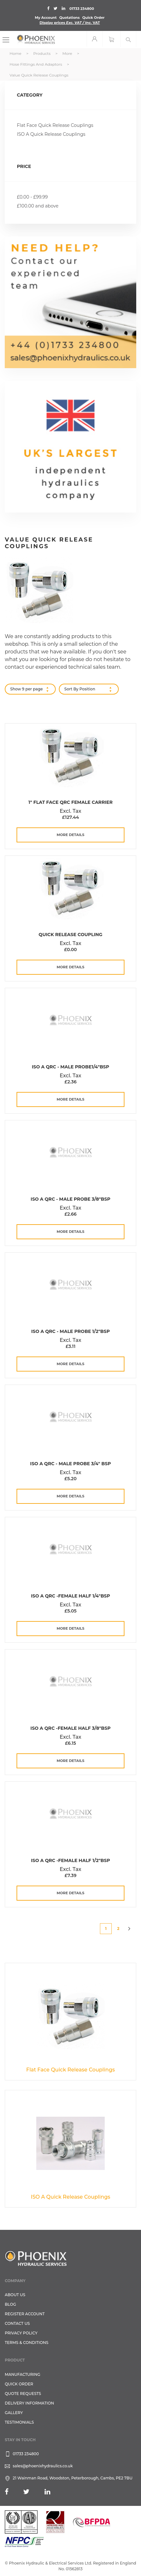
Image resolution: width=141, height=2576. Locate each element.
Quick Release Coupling (70, 934)
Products (42, 53)
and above (38, 206)
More (67, 53)
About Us (15, 2294)
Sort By (71, 689)
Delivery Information (29, 2403)
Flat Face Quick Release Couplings (55, 125)
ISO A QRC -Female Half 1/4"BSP (70, 1596)
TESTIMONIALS (19, 2422)
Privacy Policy (21, 2333)
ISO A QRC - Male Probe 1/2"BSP (70, 1331)
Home (16, 53)
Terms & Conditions (26, 2342)
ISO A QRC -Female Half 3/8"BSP (71, 1728)
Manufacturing (22, 2374)
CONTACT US (17, 2323)
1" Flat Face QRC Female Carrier (70, 802)
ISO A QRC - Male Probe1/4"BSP (70, 1067)
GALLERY (14, 2412)
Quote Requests (23, 2393)
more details (70, 835)
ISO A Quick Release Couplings (51, 134)
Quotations (69, 17)
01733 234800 (81, 8)
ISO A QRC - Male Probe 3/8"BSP (70, 1199)
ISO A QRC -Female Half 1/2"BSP (70, 1860)
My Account (46, 17)
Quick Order (93, 17)
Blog (10, 2304)
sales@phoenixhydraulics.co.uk (43, 2465)
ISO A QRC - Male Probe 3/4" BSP (70, 1463)
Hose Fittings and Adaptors (36, 64)
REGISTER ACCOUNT (25, 2313)
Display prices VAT (69, 22)
